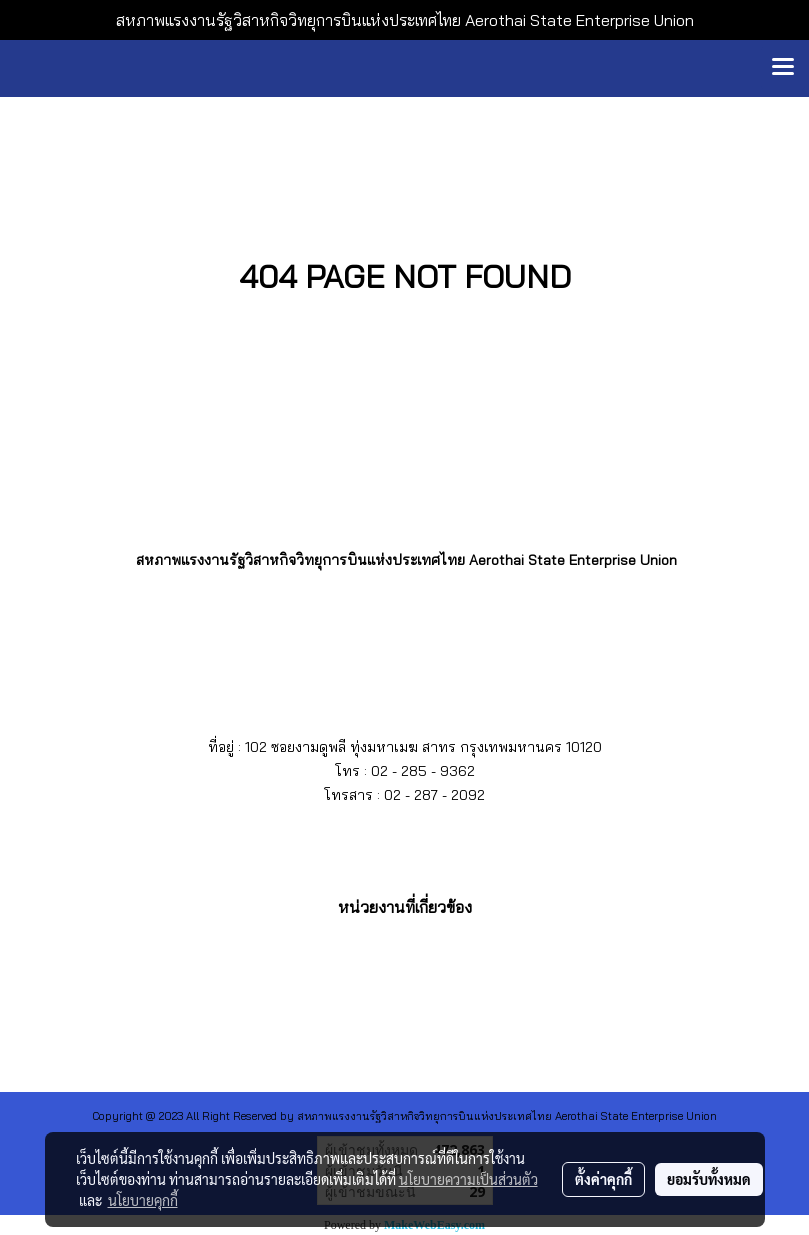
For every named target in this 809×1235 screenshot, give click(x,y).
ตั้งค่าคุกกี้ (603, 1179)
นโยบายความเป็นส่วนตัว (468, 1179)
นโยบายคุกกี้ (143, 1200)
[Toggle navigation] (783, 68)
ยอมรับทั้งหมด (709, 1179)
